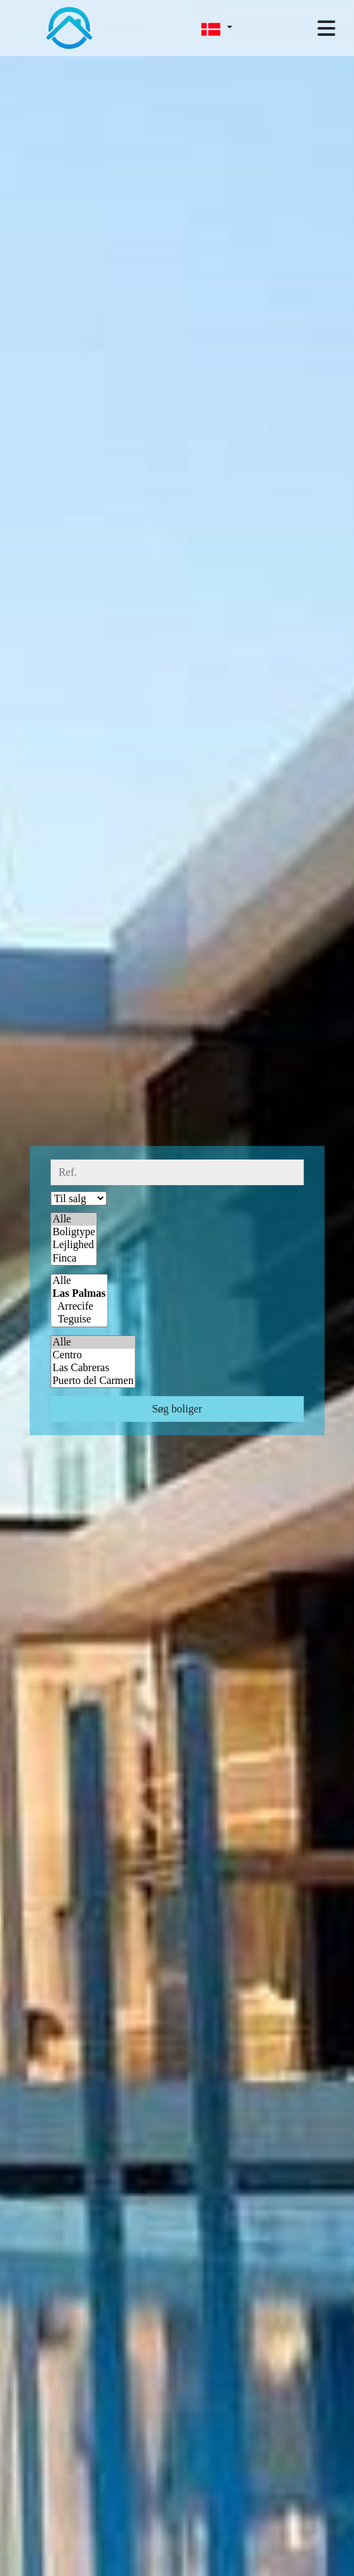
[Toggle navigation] (326, 28)
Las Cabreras (93, 1368)
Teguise (79, 1319)
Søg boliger (177, 1408)
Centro (93, 1355)
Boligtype (74, 1232)
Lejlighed (74, 1245)
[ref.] (177, 1172)
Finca (74, 1257)
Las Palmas (79, 1293)
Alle (74, 1219)
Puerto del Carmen (93, 1381)
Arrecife (79, 1306)
